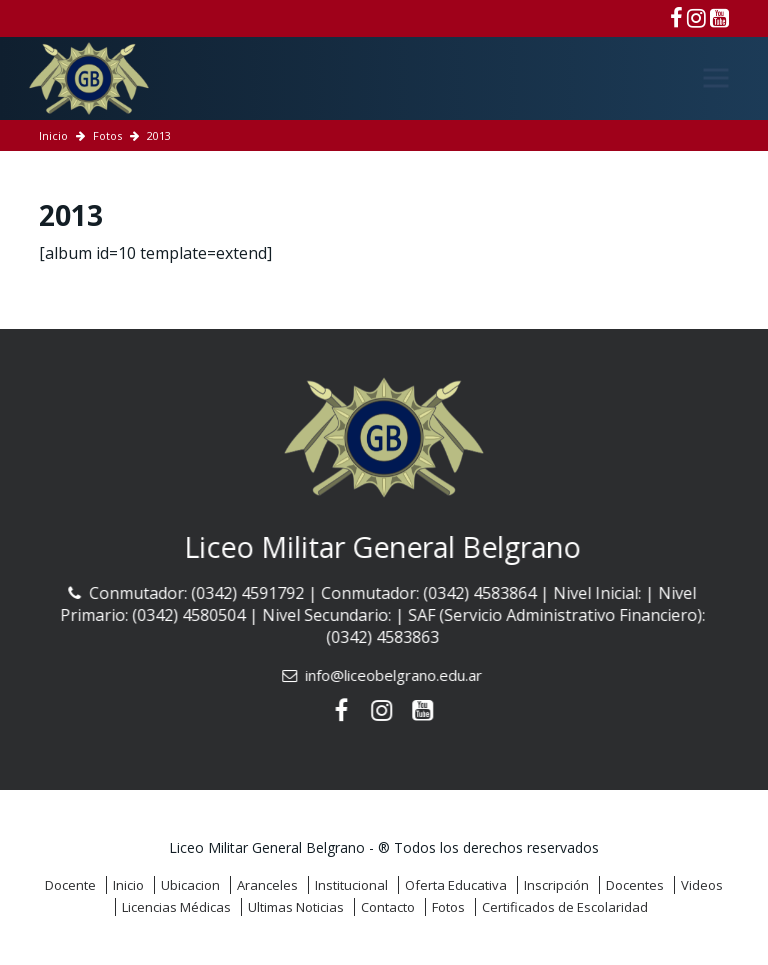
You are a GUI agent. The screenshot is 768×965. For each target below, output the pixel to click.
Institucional (351, 885)
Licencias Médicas (176, 907)
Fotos (107, 135)
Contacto (388, 907)
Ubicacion (190, 885)
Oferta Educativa (456, 885)
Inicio (53, 135)
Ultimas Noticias (296, 907)
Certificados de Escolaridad (565, 907)
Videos (702, 885)
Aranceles (267, 885)
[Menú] (716, 78)
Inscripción (556, 885)
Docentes (635, 885)
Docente (70, 885)
